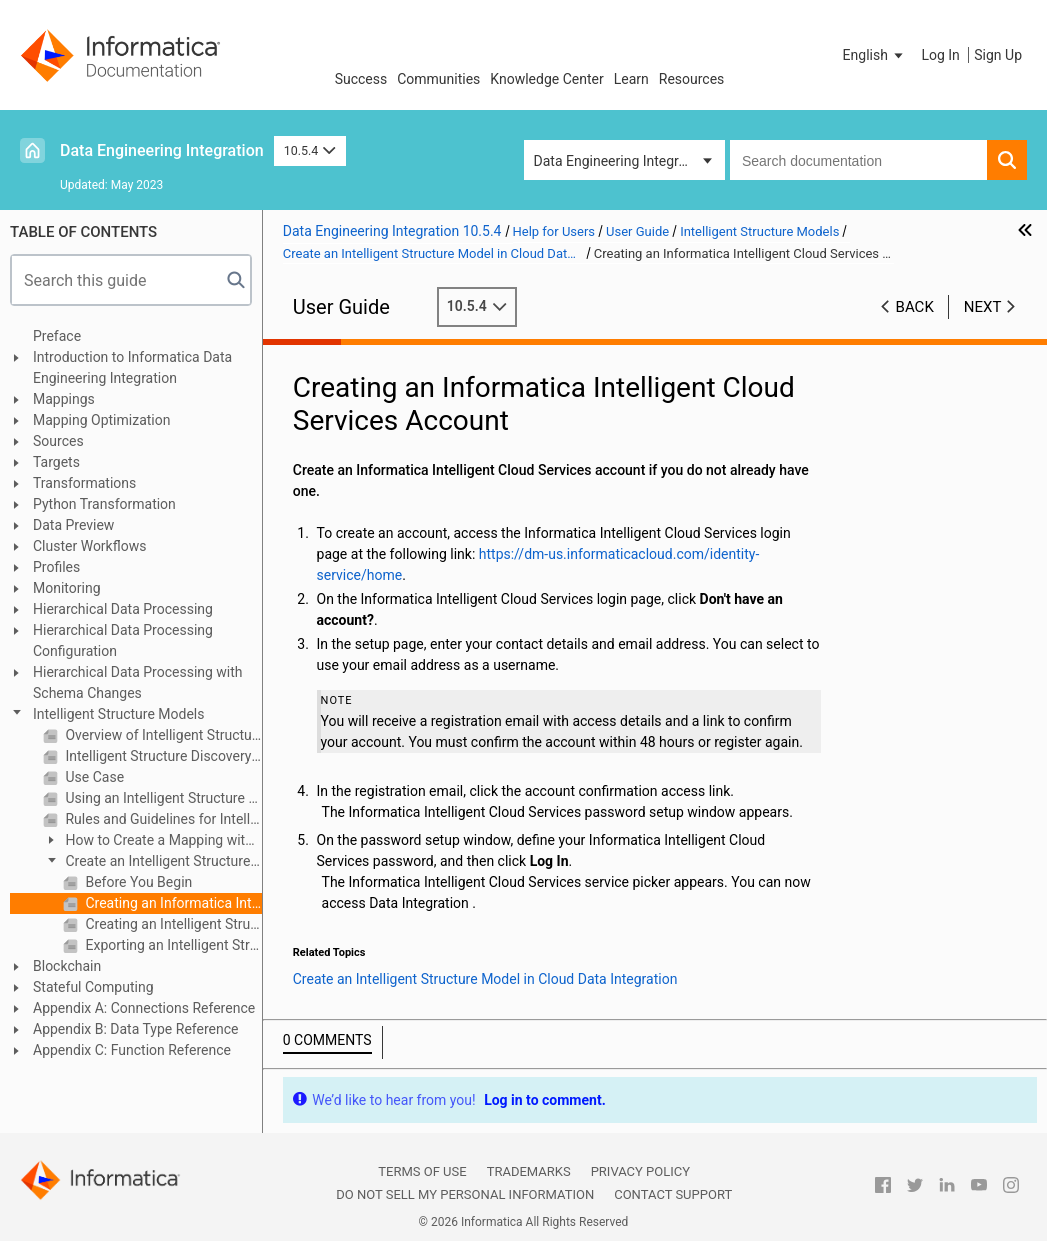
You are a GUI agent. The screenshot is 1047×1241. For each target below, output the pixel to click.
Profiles (56, 567)
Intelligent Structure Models (118, 714)
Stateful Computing (93, 987)
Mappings (64, 399)
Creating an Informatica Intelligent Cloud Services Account (172, 903)
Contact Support (673, 1194)
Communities (438, 79)
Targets (56, 462)
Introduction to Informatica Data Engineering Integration (132, 367)
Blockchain (67, 966)
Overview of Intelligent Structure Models (162, 735)
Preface (57, 336)
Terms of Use (422, 1171)
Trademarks (529, 1171)
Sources (58, 441)
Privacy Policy (640, 1171)
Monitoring (67, 588)
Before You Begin (137, 882)
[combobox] (858, 160)
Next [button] (983, 307)
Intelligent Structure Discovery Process (162, 756)
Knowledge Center (546, 79)
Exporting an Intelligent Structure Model (172, 945)
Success (361, 79)
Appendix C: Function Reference (132, 1050)
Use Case (93, 777)
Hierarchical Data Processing (123, 609)
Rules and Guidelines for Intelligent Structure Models (162, 819)
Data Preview (73, 525)
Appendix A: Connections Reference (144, 1008)
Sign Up (998, 55)
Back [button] (915, 307)
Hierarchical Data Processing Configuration (123, 640)
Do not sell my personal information (465, 1194)
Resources (692, 79)
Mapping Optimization (101, 420)
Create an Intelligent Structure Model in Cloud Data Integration (146, 862)
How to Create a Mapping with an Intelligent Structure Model (148, 841)
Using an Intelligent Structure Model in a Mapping (162, 798)
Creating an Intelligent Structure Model (172, 924)
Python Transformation (104, 504)
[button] (875, 55)
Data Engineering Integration (162, 150)
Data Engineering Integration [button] (622, 161)
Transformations (84, 483)
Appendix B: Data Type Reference (135, 1029)
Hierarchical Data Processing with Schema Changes (138, 682)
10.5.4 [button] (310, 150)
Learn (631, 79)
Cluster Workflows (89, 546)
